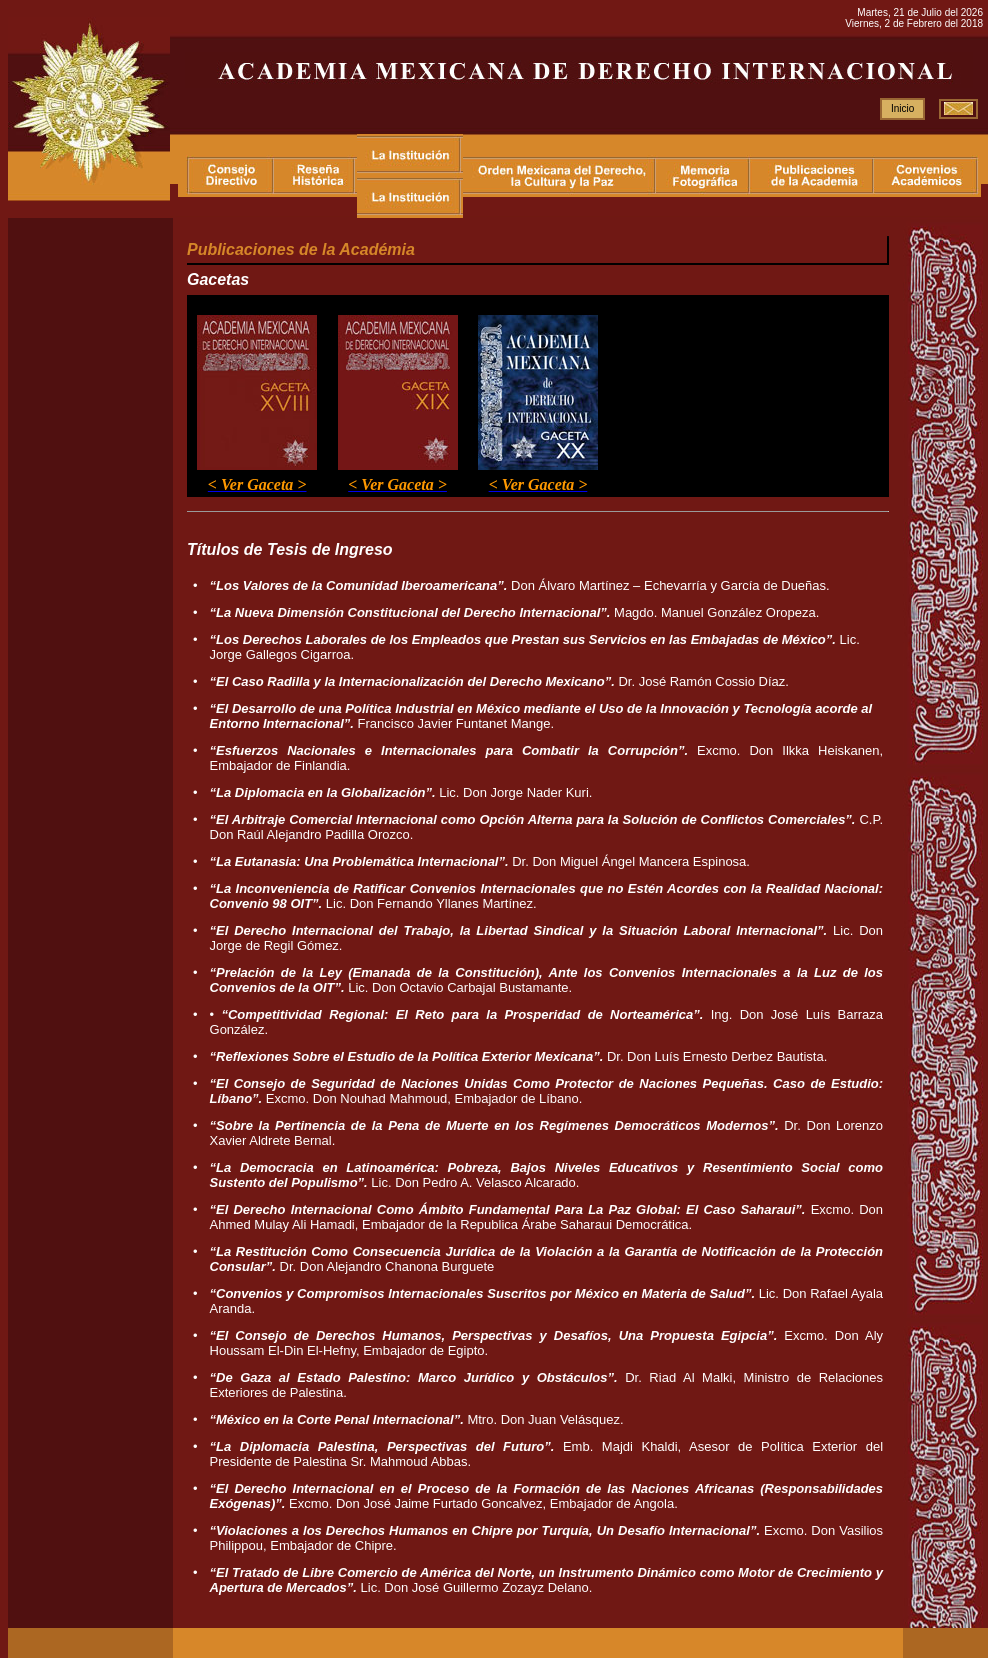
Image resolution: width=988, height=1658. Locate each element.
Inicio (902, 108)
